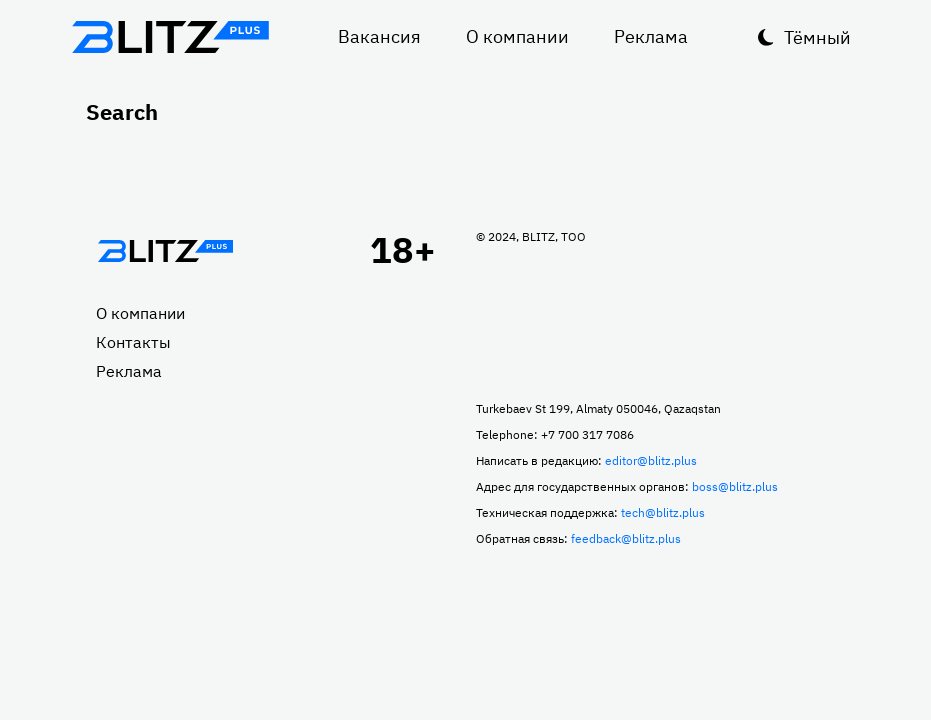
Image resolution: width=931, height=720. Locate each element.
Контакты (133, 342)
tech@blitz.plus (663, 512)
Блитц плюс (171, 37)
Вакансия (379, 36)
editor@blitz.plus (651, 460)
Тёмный (817, 37)
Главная (166, 251)
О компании (517, 36)
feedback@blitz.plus (626, 538)
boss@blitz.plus (735, 486)
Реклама (651, 36)
